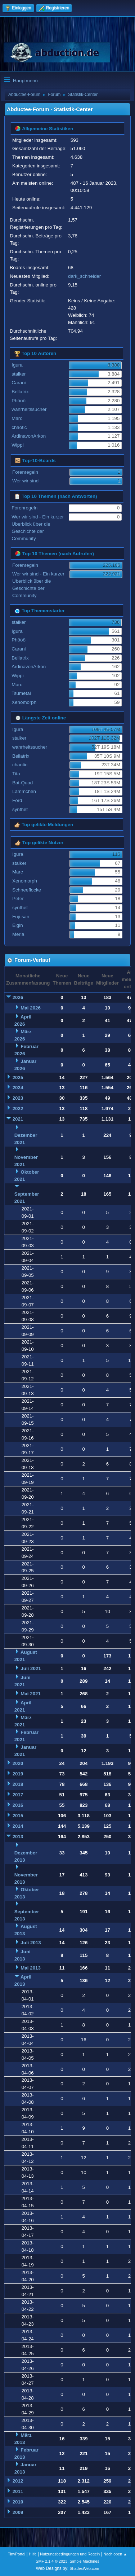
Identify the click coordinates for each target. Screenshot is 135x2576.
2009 (18, 2512)
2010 (18, 2502)
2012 (18, 2481)
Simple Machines (84, 2561)
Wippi (17, 445)
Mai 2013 (31, 1968)
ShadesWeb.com (84, 2568)
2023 (18, 1098)
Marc (17, 418)
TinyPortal (16, 2554)
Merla (18, 934)
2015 (18, 1815)
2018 (18, 1784)
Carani (19, 382)
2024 (18, 1087)
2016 (18, 1805)
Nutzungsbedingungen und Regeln (70, 2554)
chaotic (19, 427)
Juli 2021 (31, 1668)
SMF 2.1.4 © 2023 (51, 2561)
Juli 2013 (31, 1942)
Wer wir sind (25, 480)
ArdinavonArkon (29, 436)
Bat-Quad (22, 782)
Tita (16, 773)
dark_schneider (84, 276)
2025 (18, 1077)
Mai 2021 (31, 1693)
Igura (17, 365)
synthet (20, 809)
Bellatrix (20, 391)
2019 (18, 1774)
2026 (18, 997)
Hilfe (33, 2554)
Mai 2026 (31, 1008)
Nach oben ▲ (115, 2554)
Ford (17, 800)
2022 (18, 1108)
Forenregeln (25, 472)
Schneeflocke (26, 890)
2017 (18, 1794)
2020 (18, 1763)
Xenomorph (24, 702)
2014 (18, 1826)
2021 (18, 1119)
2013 (18, 1836)
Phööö (19, 400)
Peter (18, 898)
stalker (19, 374)
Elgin (17, 925)
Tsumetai (21, 693)
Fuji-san (20, 916)
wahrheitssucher (29, 409)
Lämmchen (24, 791)
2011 (18, 2491)
